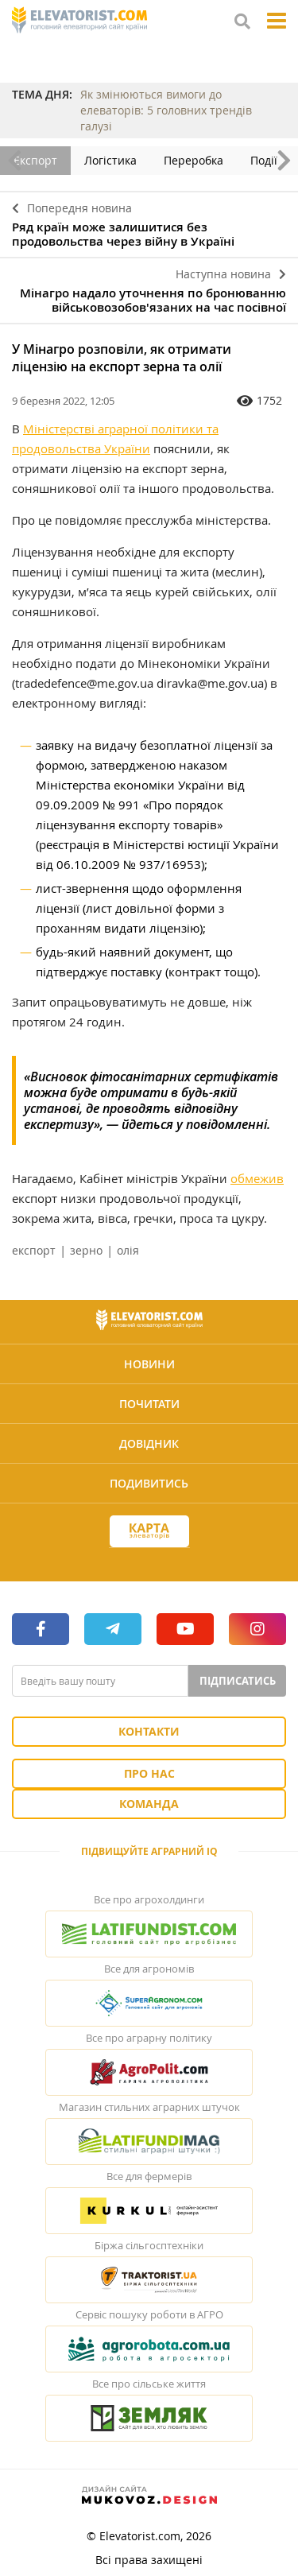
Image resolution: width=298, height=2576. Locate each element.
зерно (86, 1250)
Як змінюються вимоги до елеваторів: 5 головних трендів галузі (166, 110)
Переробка (193, 160)
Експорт (35, 160)
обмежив (257, 1178)
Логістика (110, 160)
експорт (34, 1250)
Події (263, 160)
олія (128, 1250)
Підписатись (237, 1681)
